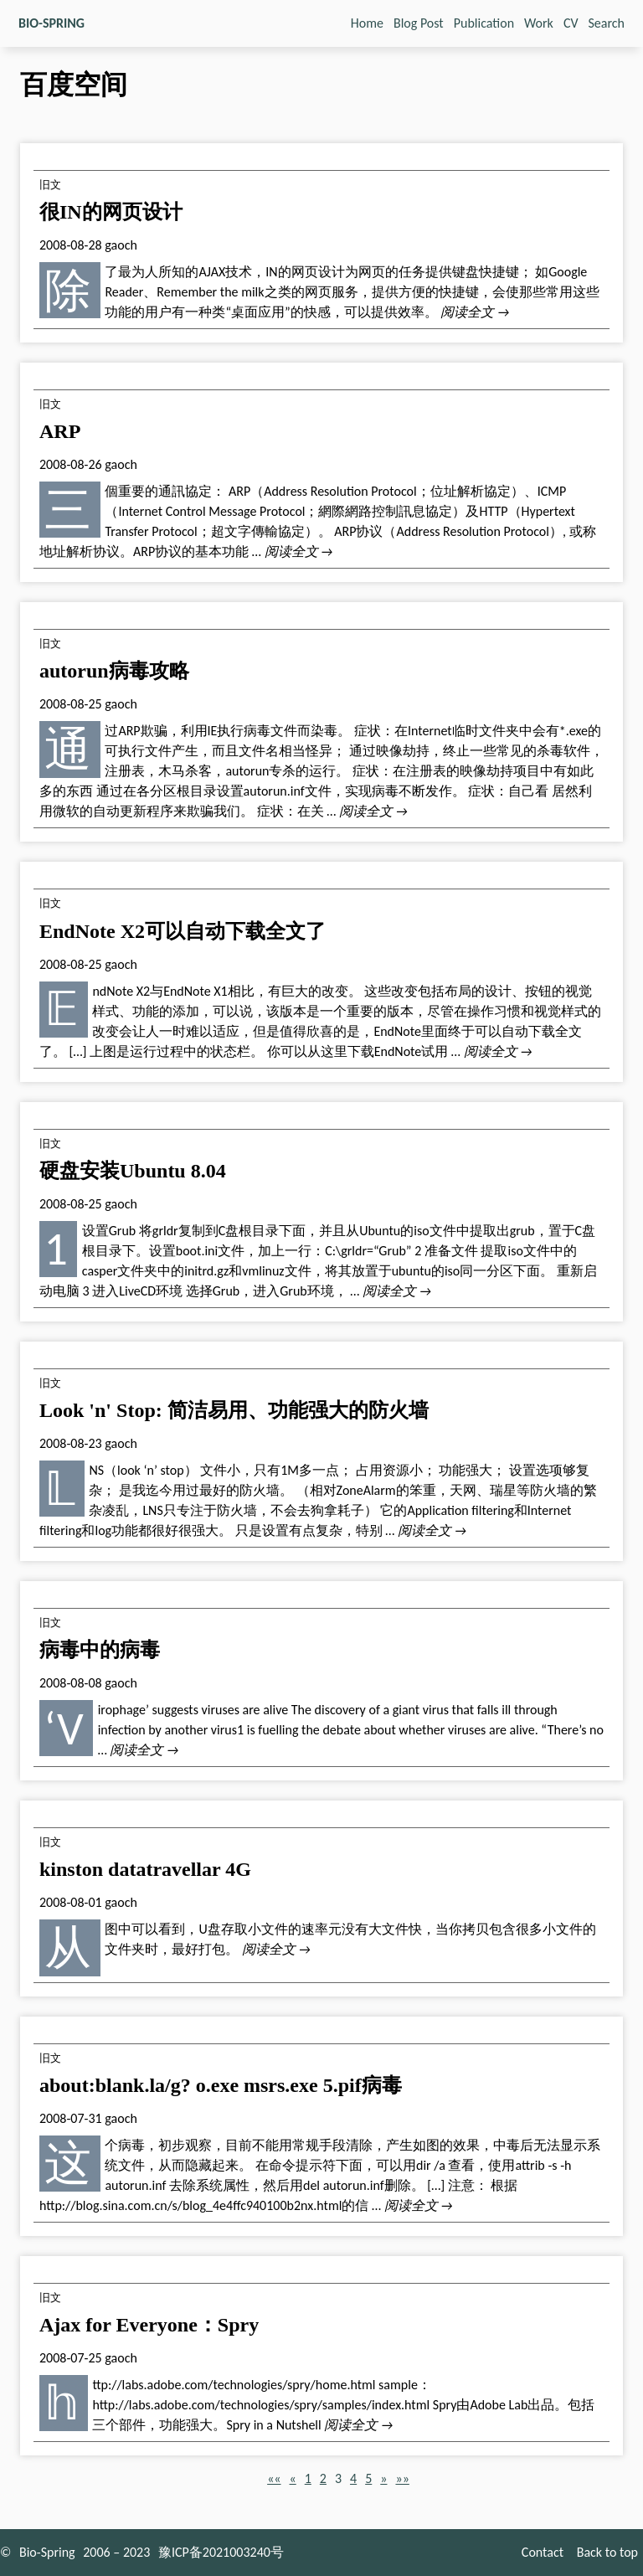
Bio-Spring (47, 2552)
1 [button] (308, 2478)
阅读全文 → (474, 312)
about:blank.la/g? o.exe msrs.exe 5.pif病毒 (220, 2085)
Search (607, 23)
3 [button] (338, 2478)
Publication (484, 23)
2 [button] (323, 2478)
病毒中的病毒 (99, 1650)
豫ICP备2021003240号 (221, 2552)
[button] (274, 2478)
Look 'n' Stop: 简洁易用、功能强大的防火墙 (234, 1410)
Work (538, 23)
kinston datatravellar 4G (145, 1869)
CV (571, 23)
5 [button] (368, 2478)
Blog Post (419, 23)
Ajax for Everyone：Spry (149, 2325)
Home (367, 23)
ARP (59, 431)
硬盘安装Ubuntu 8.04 (132, 1171)
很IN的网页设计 (111, 212)
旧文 (50, 184)
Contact (542, 2552)
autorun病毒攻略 (114, 671)
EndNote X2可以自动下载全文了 (182, 931)
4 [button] (353, 2478)
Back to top (607, 2552)
